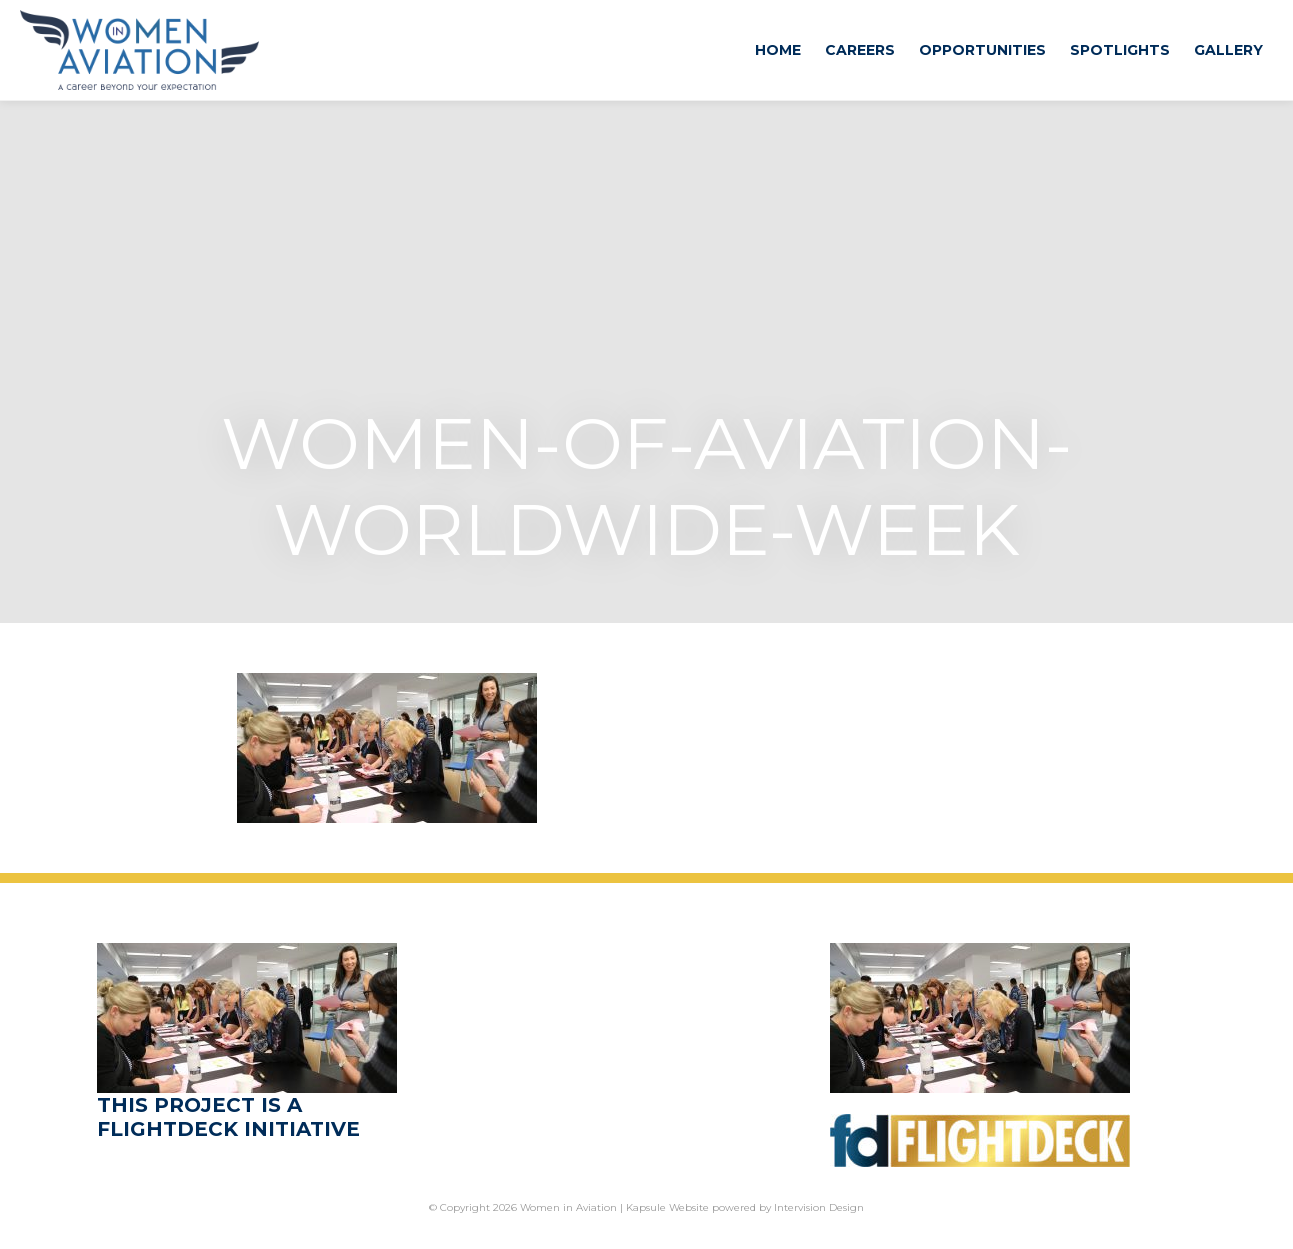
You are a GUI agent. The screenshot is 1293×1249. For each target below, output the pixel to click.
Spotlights (1120, 50)
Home (778, 50)
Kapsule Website (667, 1207)
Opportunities (982, 50)
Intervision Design (819, 1207)
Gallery (1228, 50)
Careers (860, 50)
